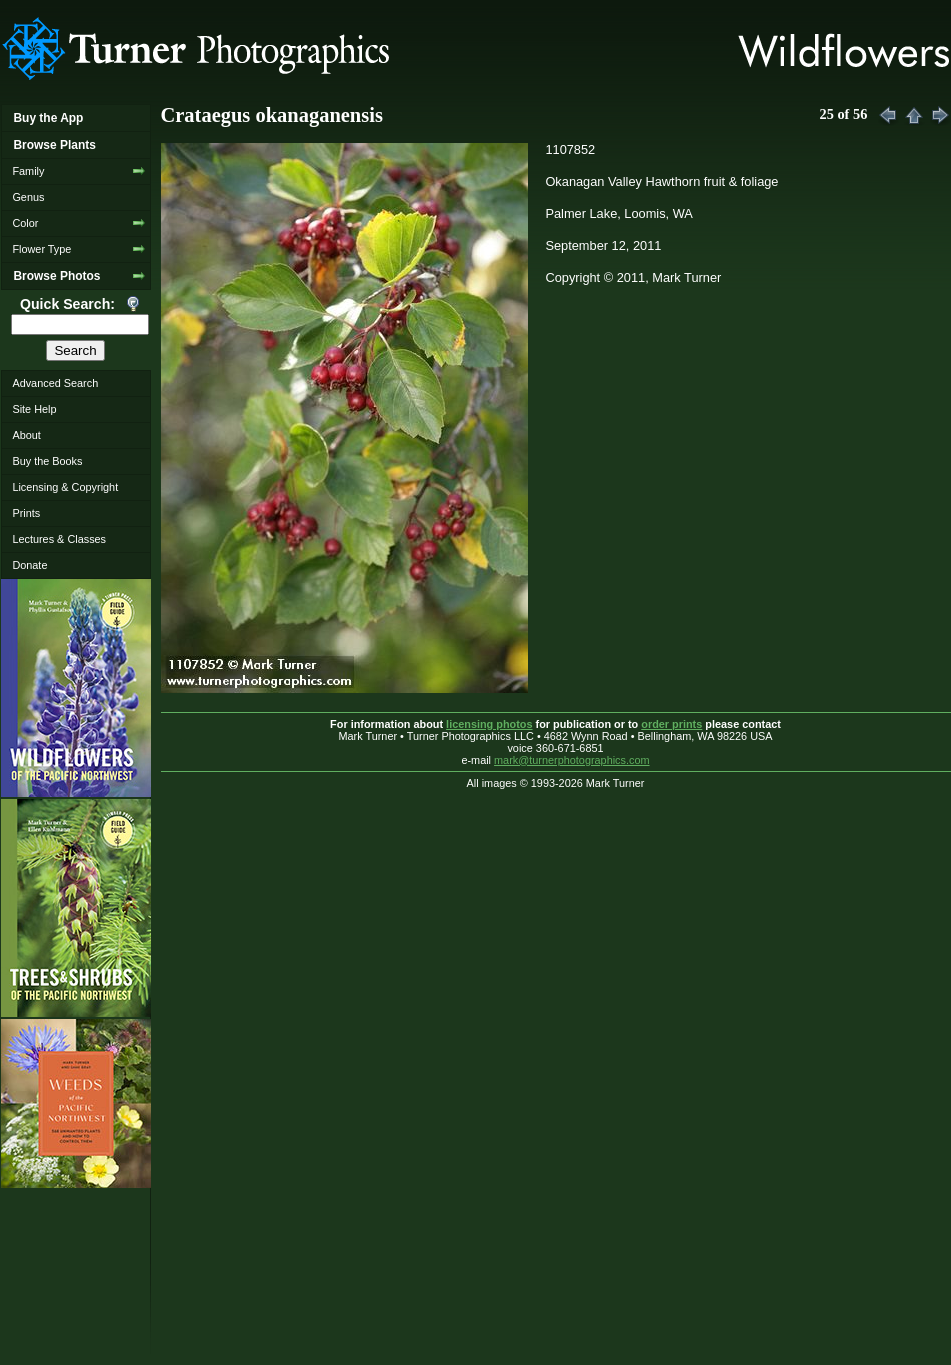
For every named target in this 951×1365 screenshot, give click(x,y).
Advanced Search (55, 383)
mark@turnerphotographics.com (572, 760)
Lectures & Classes (59, 539)
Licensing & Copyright (65, 487)
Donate (29, 565)
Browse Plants (54, 145)
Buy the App (48, 118)
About (26, 435)
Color (25, 223)
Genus (28, 197)
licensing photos (489, 724)
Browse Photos (56, 276)
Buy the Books (47, 461)
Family (28, 171)
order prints (671, 724)
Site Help (34, 409)
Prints (26, 513)
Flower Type (41, 249)
